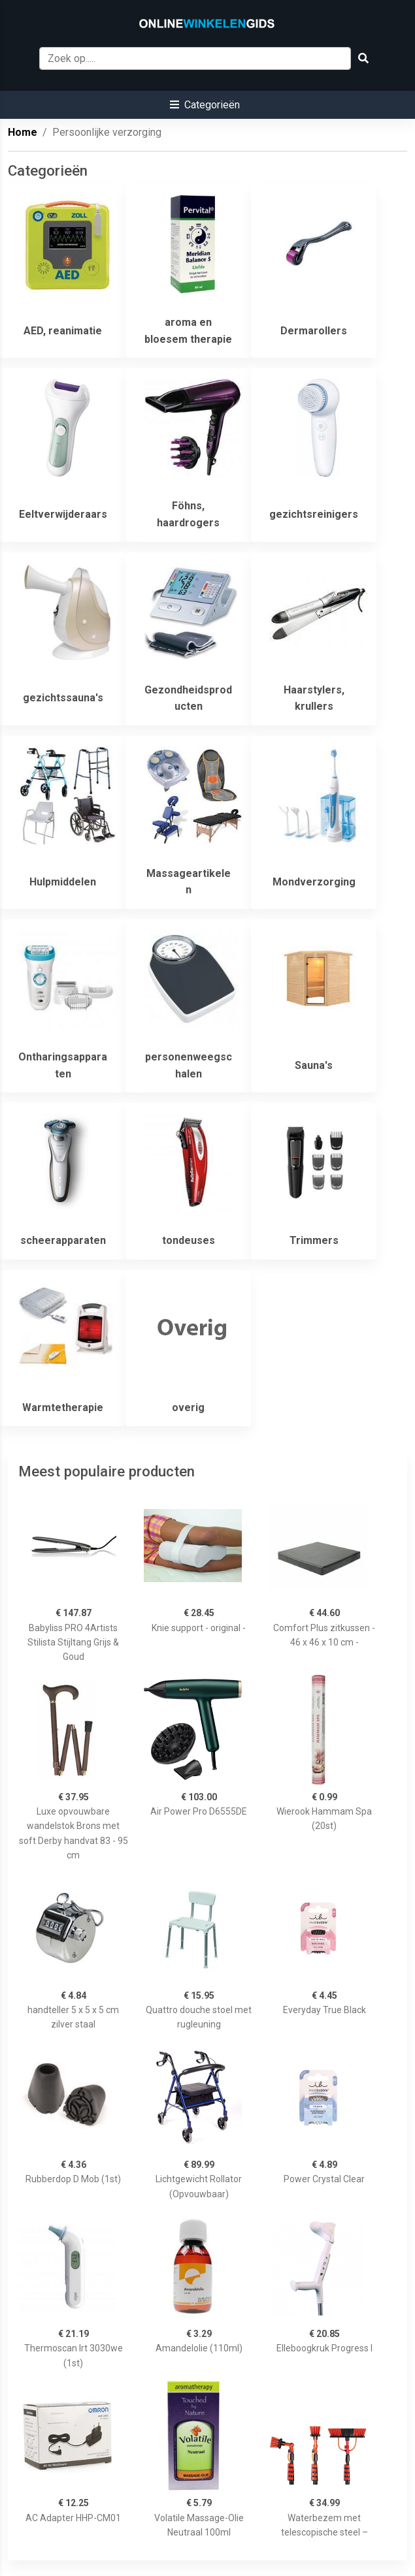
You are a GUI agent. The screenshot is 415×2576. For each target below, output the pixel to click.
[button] (205, 105)
